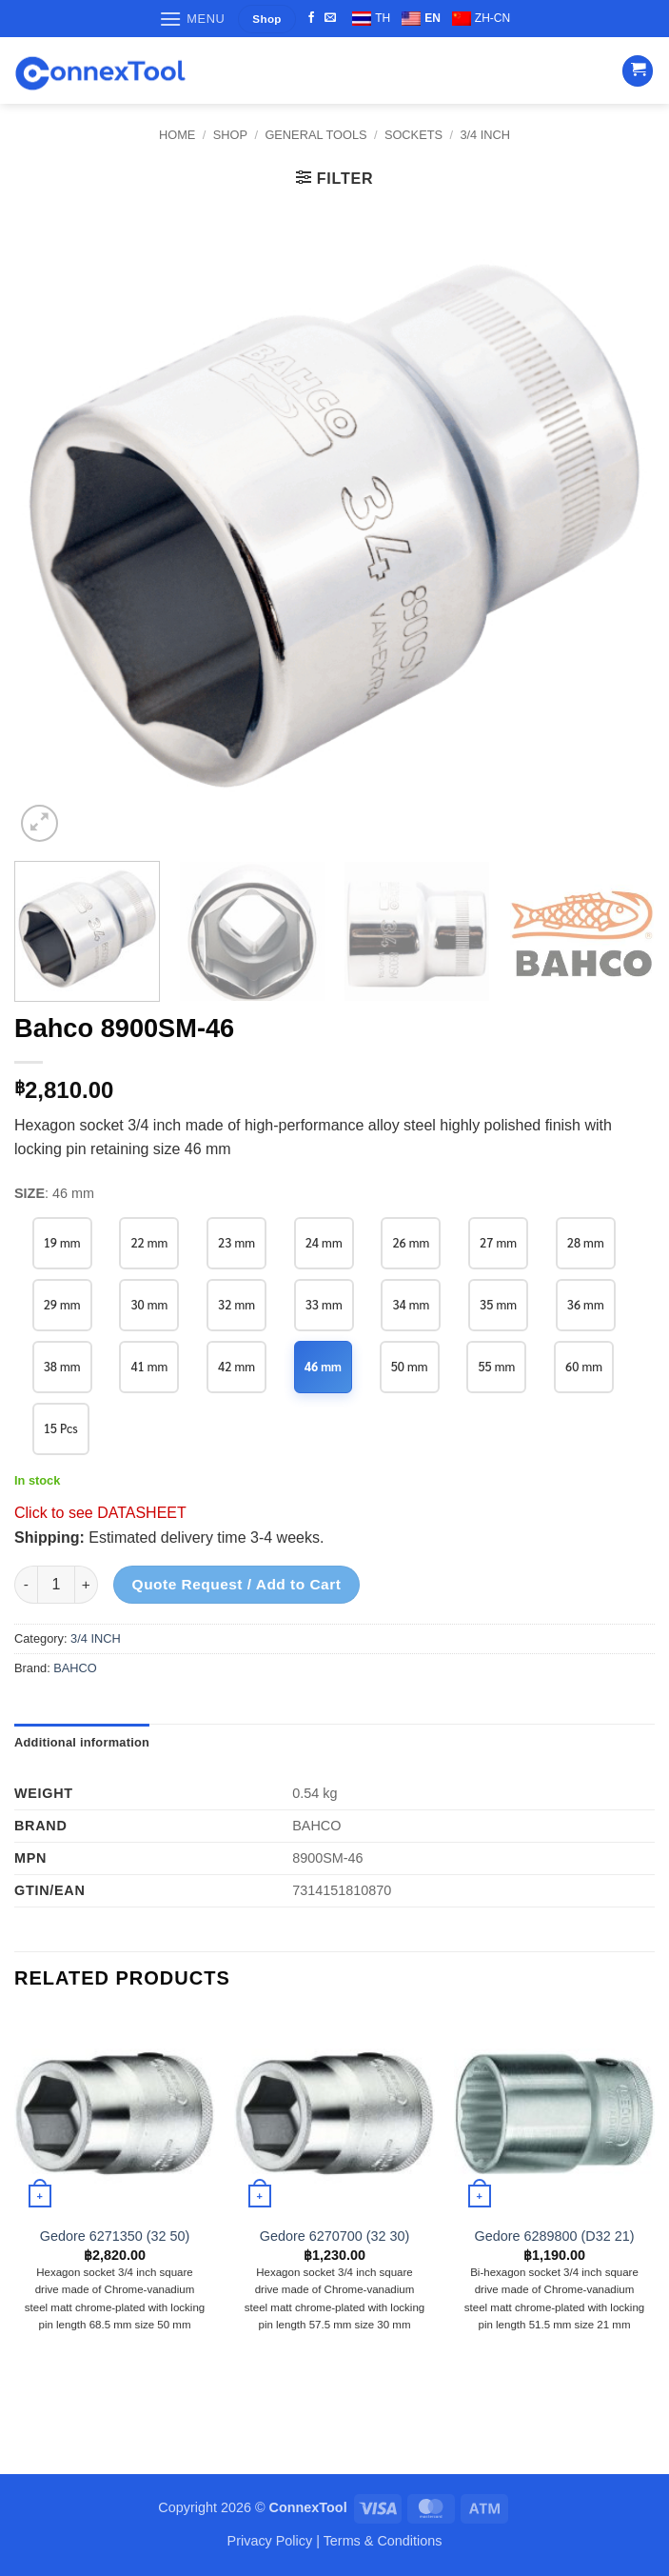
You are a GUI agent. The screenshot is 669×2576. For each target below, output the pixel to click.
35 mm (500, 1304)
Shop (230, 135)
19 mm (62, 1242)
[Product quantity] (56, 1585)
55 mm (499, 1366)
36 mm (588, 1304)
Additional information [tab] (81, 1742)
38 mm (62, 1366)
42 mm (237, 1366)
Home (177, 135)
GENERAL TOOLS (315, 135)
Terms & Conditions (383, 2540)
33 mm (325, 1304)
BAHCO (75, 1668)
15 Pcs (61, 1428)
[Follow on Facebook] (311, 18)
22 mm (149, 1242)
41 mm (149, 1366)
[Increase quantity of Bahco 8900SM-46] (86, 1585)
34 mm (412, 1304)
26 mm (412, 1242)
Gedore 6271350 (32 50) (115, 2236)
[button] (192, 18)
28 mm (588, 1242)
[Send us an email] (330, 18)
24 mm (325, 1242)
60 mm (586, 1366)
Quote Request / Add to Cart (237, 1584)
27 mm (500, 1242)
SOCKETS (413, 135)
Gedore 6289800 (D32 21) (554, 2236)
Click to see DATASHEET (100, 1513)
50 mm (411, 1366)
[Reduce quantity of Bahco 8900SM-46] (25, 1585)
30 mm (149, 1304)
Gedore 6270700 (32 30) (335, 2236)
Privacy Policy (270, 2540)
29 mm (62, 1304)
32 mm (237, 1304)
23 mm (237, 1242)
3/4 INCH (485, 135)
